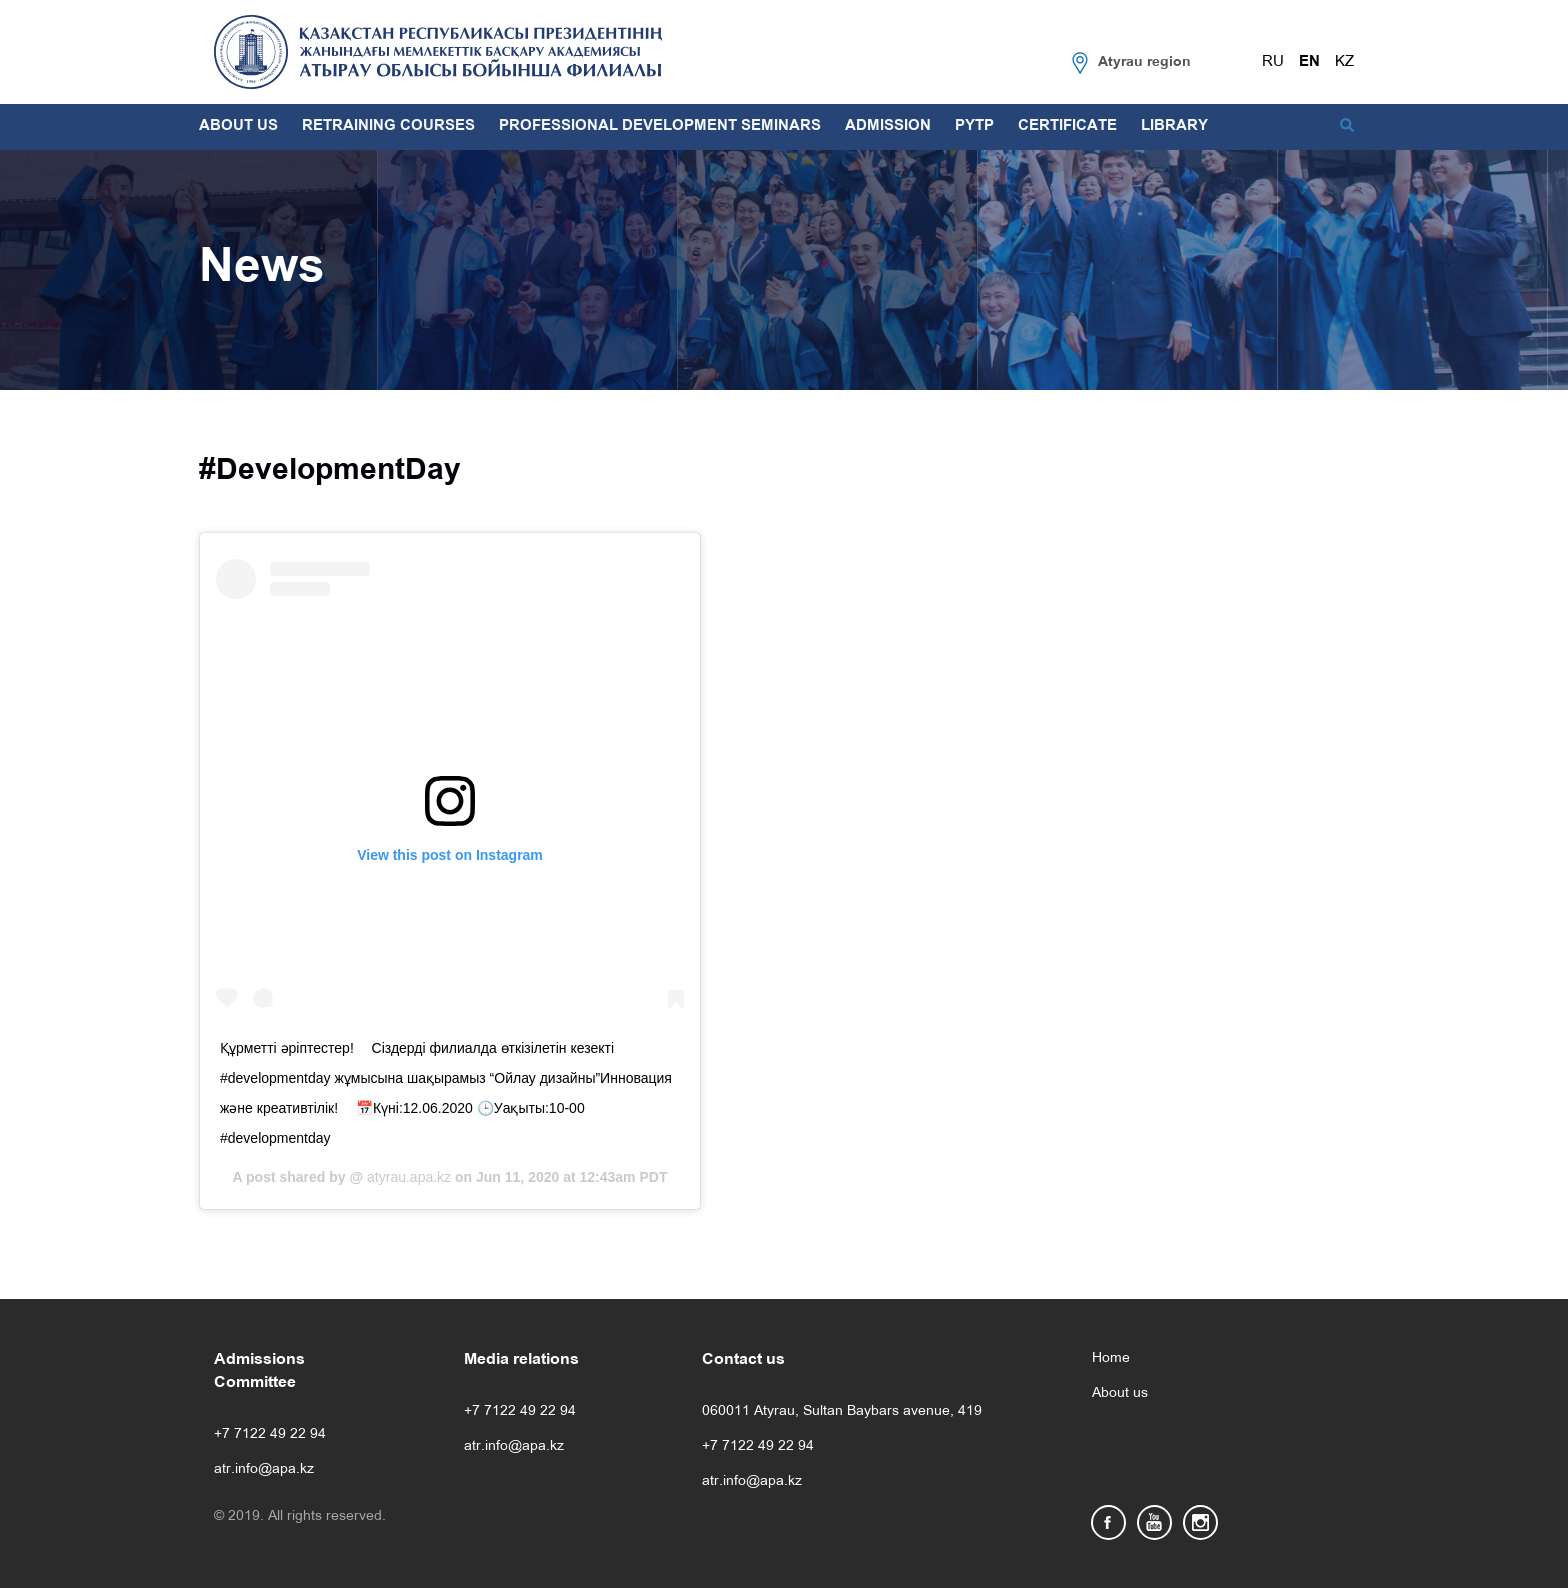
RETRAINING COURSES (388, 126)
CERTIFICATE (1067, 126)
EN (1309, 62)
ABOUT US (238, 126)
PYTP (974, 126)
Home (1111, 1358)
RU (1273, 62)
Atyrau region (1144, 62)
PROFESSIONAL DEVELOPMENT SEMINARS (660, 126)
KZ (1344, 62)
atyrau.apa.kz (407, 1177)
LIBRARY (1174, 126)
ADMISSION (888, 126)
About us (1120, 1393)
